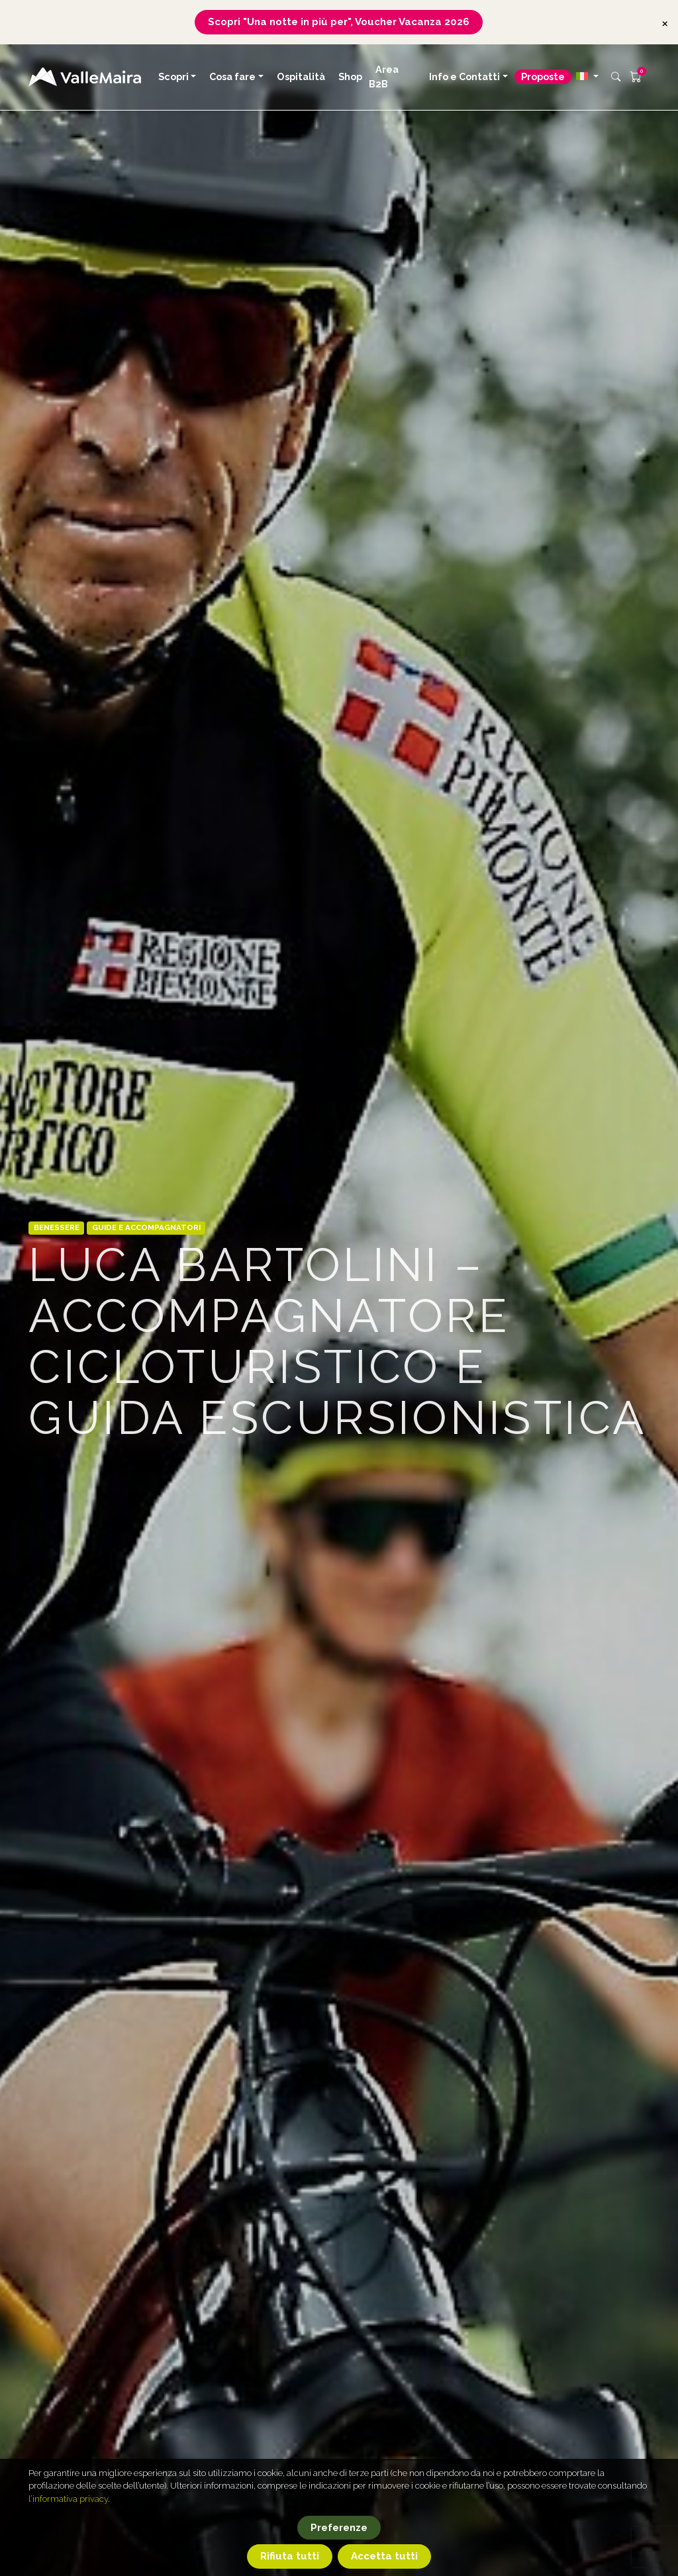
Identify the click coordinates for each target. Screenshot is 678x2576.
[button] (587, 76)
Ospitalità (301, 76)
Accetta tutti (384, 2556)
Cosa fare (232, 76)
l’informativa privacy (68, 2499)
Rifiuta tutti (289, 2556)
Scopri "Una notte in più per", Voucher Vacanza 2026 (338, 22)
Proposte (543, 76)
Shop (350, 76)
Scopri (173, 76)
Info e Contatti (464, 76)
